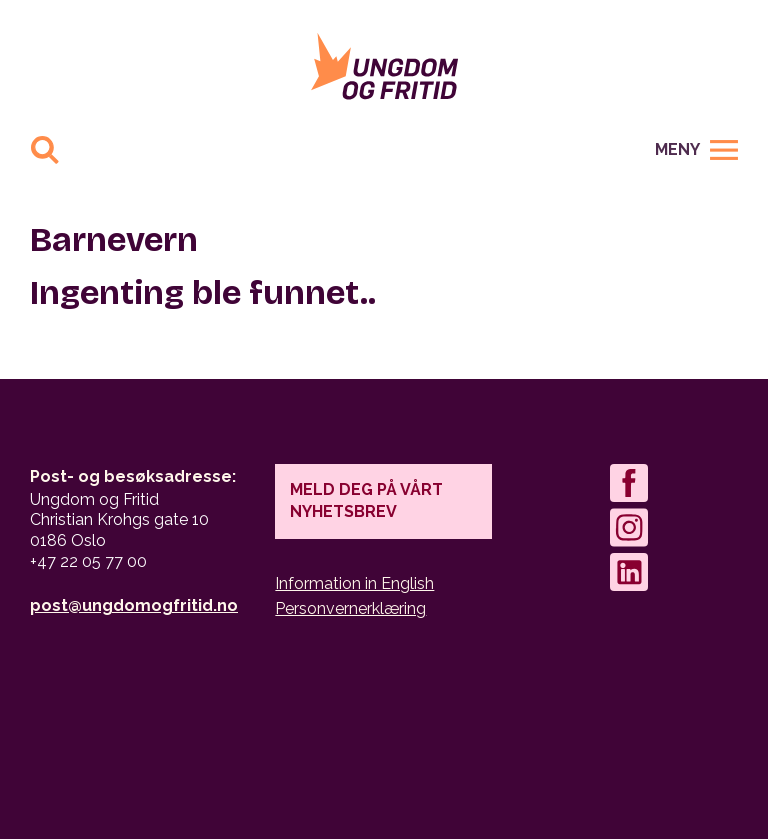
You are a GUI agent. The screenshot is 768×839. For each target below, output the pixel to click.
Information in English (354, 583)
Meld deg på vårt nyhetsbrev (366, 500)
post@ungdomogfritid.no (134, 605)
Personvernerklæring (350, 608)
